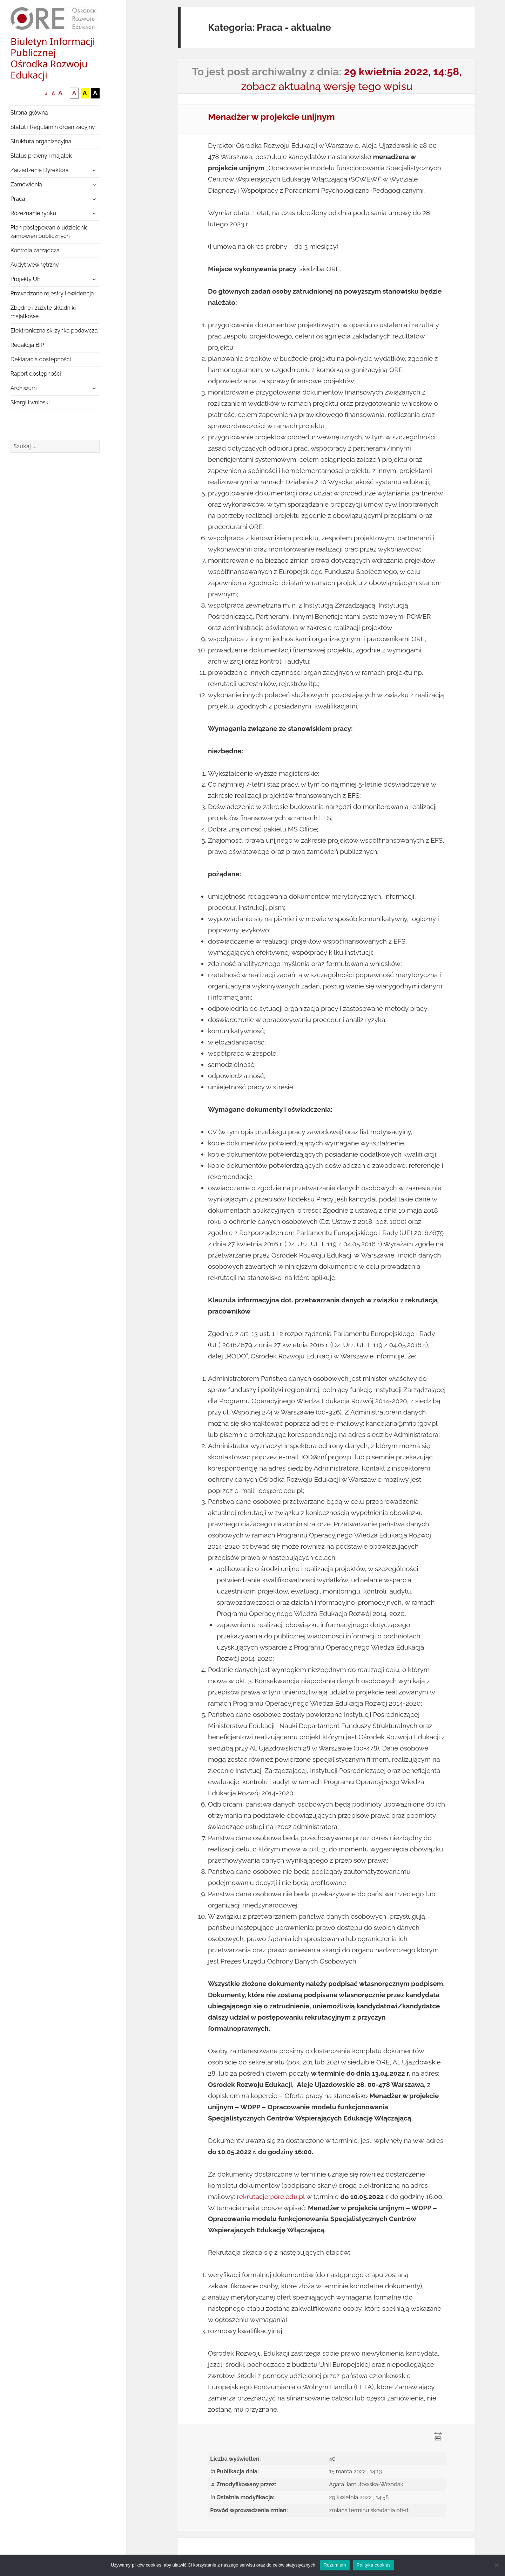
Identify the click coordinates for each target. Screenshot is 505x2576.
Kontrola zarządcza (35, 250)
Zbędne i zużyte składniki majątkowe (43, 312)
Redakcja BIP (27, 345)
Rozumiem (335, 2565)
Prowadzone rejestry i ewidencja (52, 293)
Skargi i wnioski (30, 402)
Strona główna (29, 112)
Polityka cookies (374, 2565)
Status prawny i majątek (41, 155)
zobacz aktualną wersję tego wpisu (326, 86)
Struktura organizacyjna (41, 141)
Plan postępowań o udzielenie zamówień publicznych (49, 231)
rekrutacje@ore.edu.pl (271, 2196)
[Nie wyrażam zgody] (496, 2565)
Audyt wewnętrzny (35, 264)
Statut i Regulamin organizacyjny (53, 127)
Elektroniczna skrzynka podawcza (54, 330)
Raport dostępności (36, 373)
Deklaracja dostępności (41, 359)
